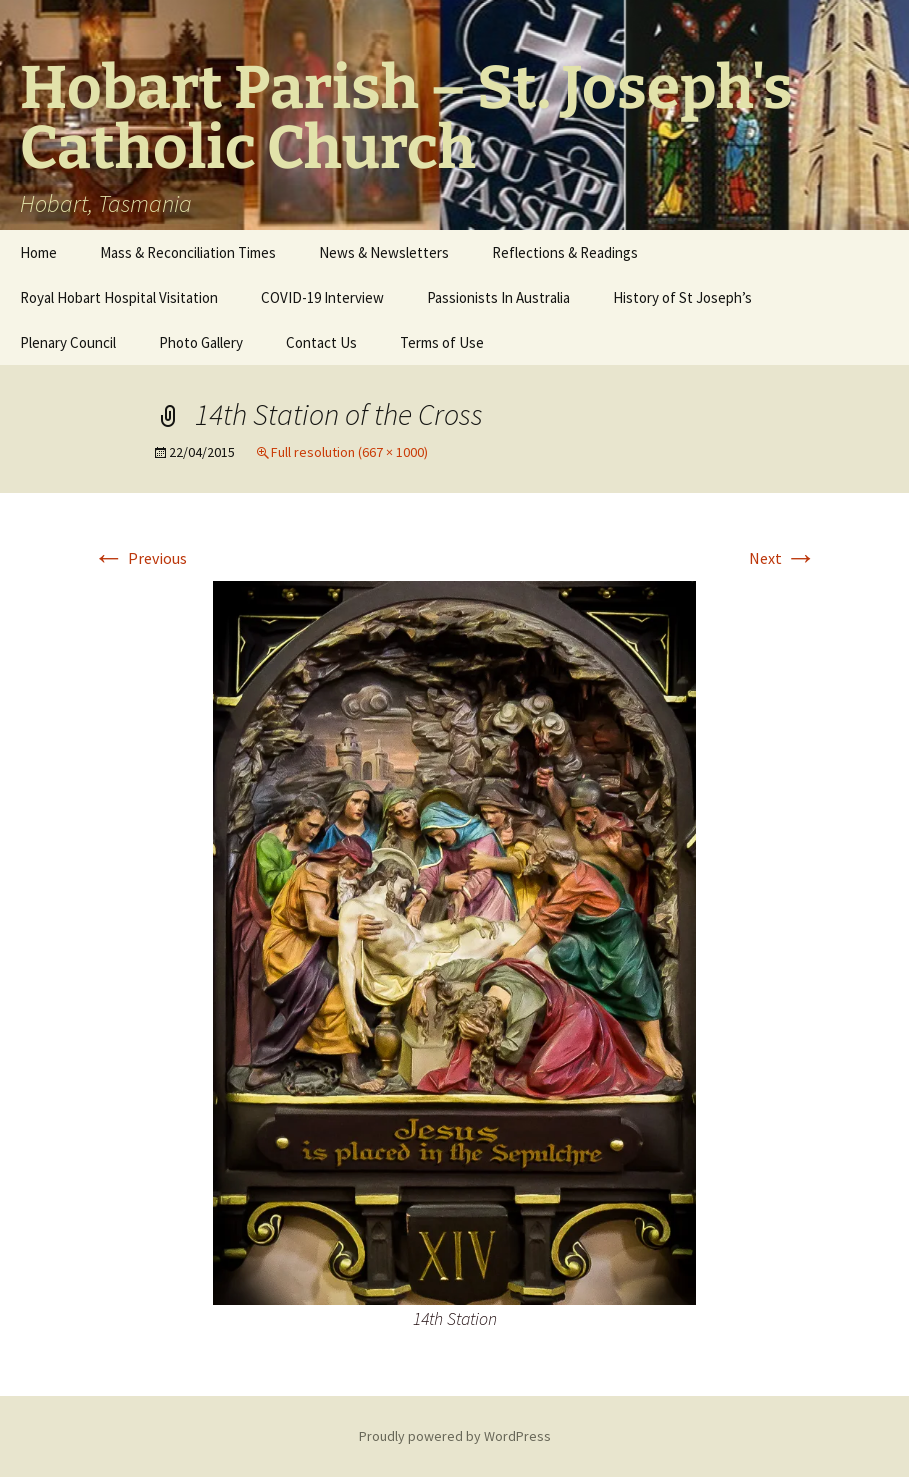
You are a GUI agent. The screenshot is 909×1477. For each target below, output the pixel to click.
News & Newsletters (384, 252)
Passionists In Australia (498, 297)
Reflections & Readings (565, 252)
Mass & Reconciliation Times (188, 252)
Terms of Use (442, 342)
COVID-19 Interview (322, 297)
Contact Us (321, 342)
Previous (140, 558)
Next (783, 558)
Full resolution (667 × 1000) (349, 452)
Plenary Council (68, 342)
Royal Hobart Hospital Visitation (119, 297)
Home (38, 252)
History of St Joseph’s (682, 297)
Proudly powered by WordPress (455, 1436)
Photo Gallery (201, 342)
